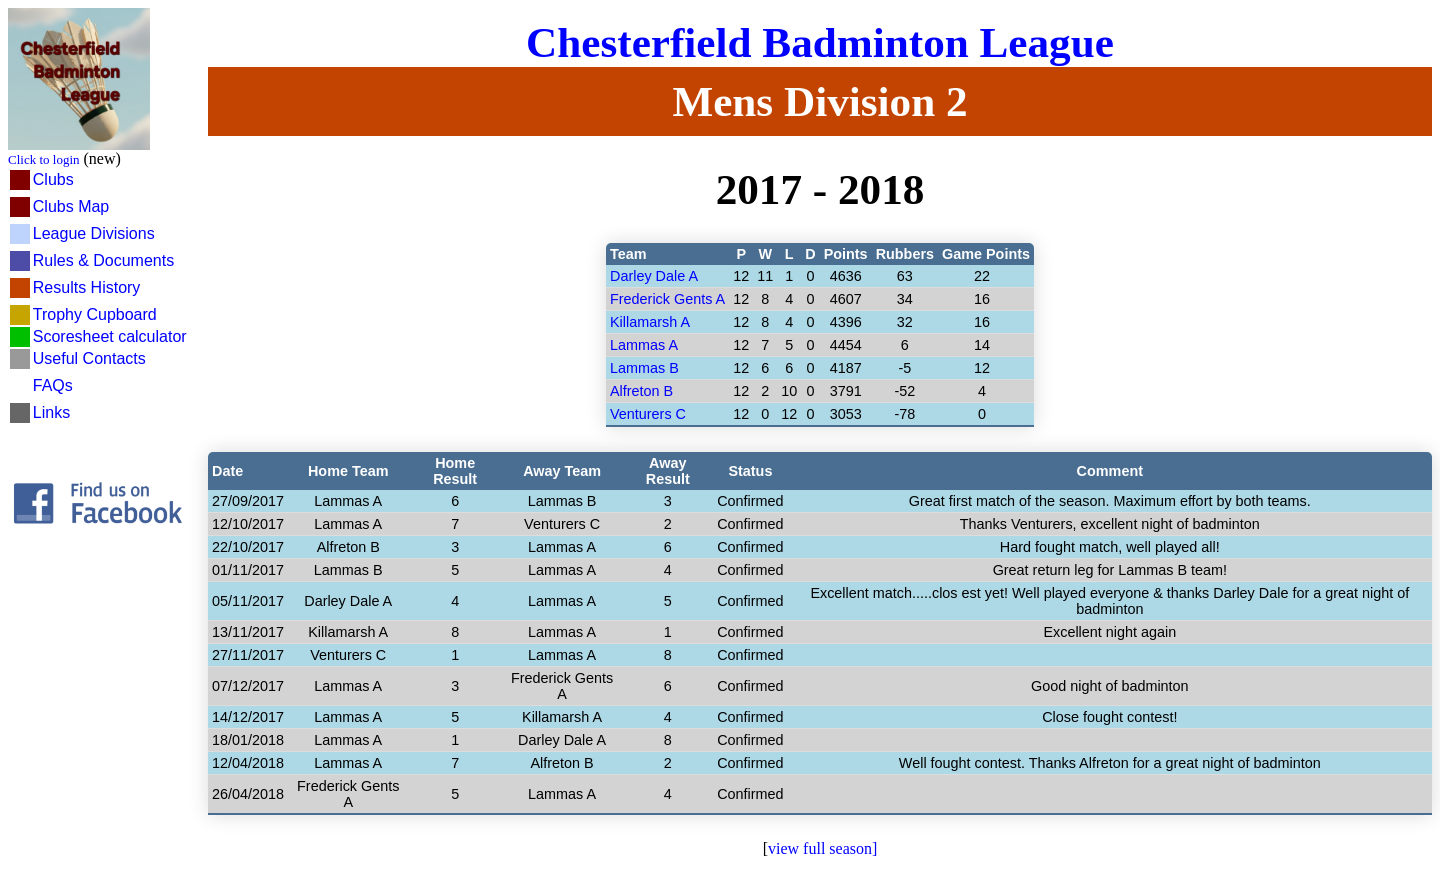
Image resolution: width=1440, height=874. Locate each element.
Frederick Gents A (667, 299)
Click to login (44, 159)
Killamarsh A (650, 322)
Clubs (53, 179)
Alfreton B (641, 391)
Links (51, 412)
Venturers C (648, 414)
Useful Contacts (89, 358)
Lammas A (644, 345)
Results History (87, 287)
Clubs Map (71, 206)
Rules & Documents (103, 260)
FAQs (53, 385)
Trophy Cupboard (95, 314)
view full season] (822, 848)
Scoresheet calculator (110, 336)
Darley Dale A (654, 276)
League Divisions (94, 233)
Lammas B (644, 368)
